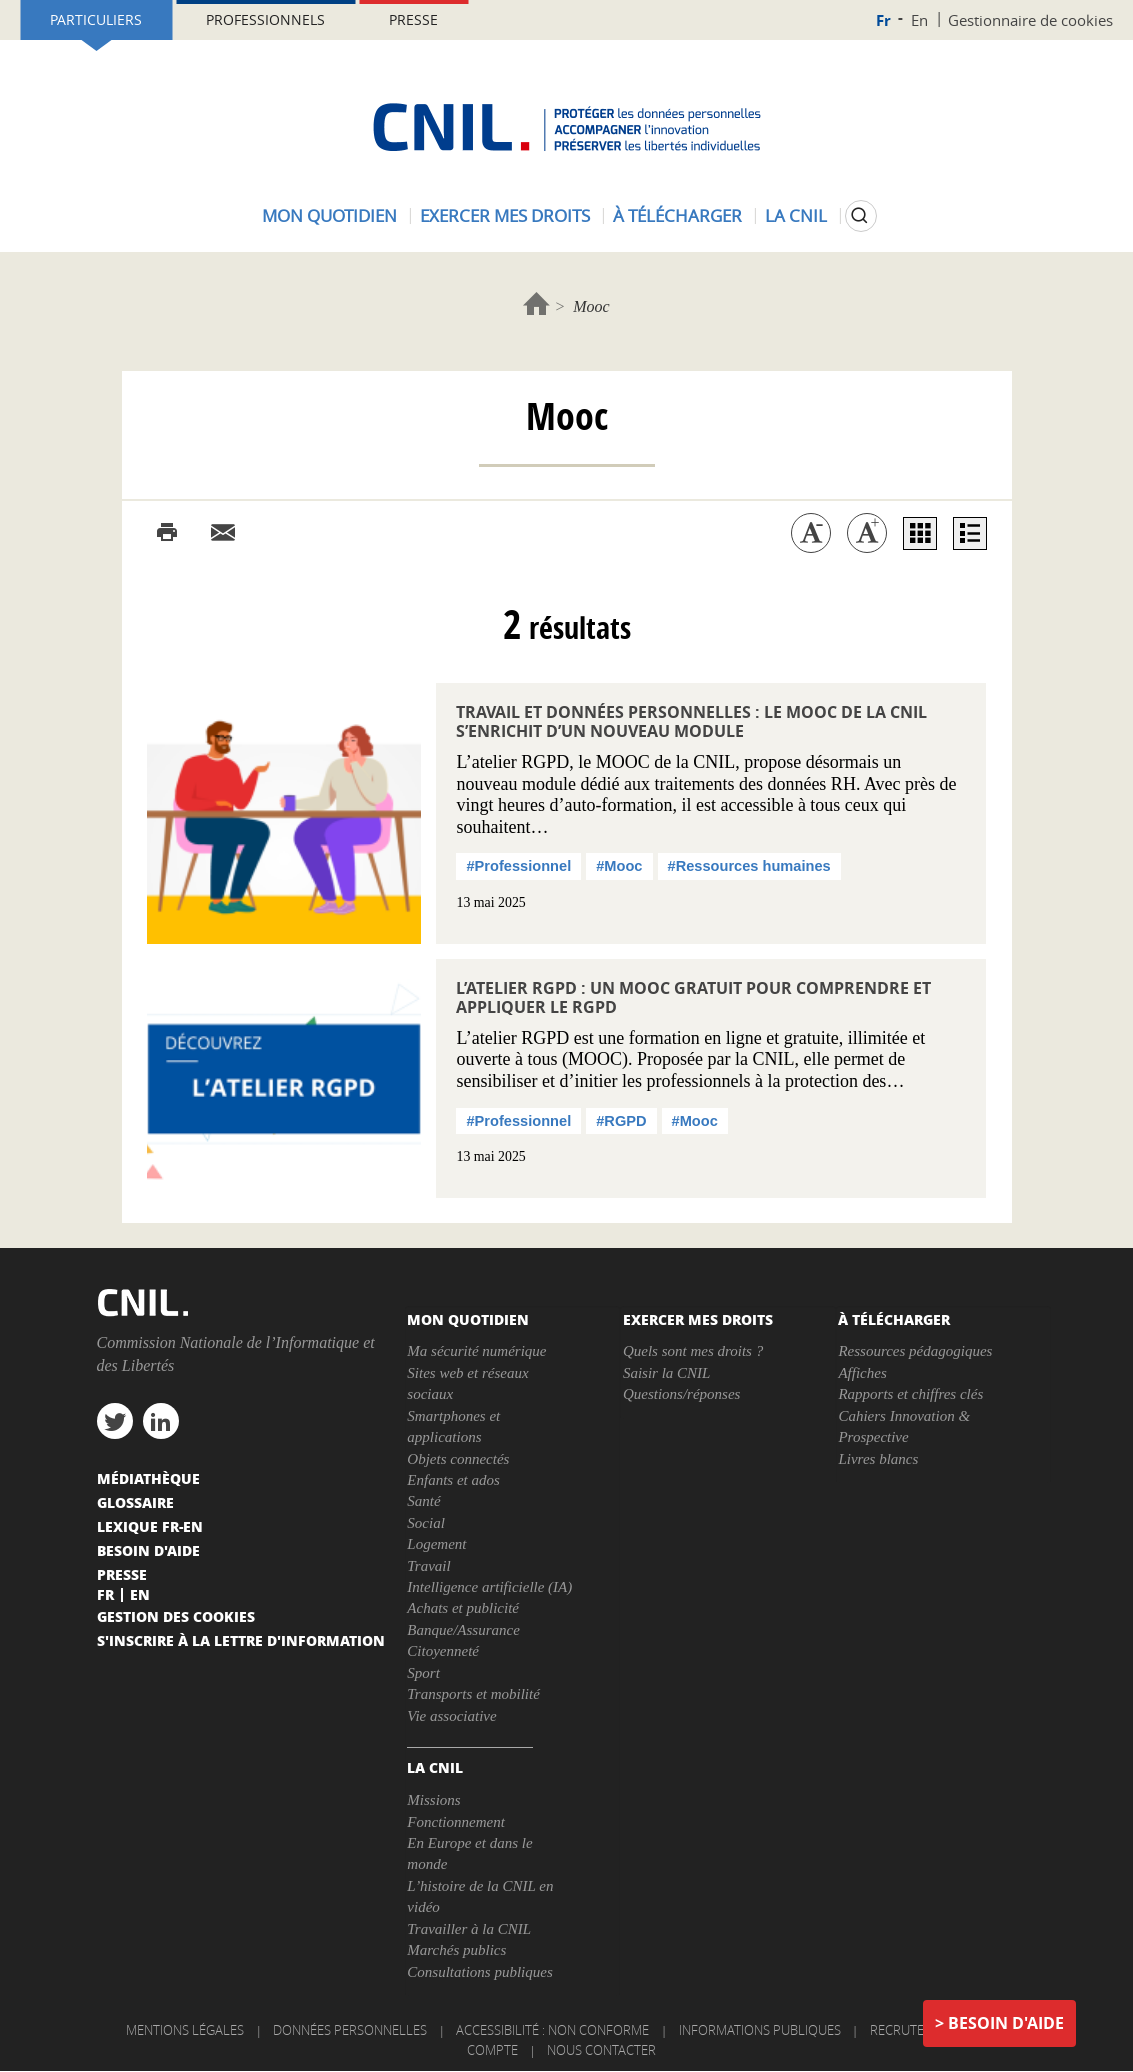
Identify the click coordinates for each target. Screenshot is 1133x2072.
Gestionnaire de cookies (1030, 20)
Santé (423, 1501)
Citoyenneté (443, 1651)
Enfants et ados (453, 1480)
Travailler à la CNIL (469, 1929)
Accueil (536, 303)
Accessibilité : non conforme (552, 2030)
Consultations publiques (479, 1972)
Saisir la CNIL (667, 1373)
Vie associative (451, 1716)
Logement (436, 1544)
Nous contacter (601, 2050)
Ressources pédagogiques (915, 1351)
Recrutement (914, 2030)
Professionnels (265, 19)
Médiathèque (148, 1478)
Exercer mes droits (505, 215)
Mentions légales (185, 2030)
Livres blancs (878, 1459)
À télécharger (677, 215)
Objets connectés (458, 1459)
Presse (413, 19)
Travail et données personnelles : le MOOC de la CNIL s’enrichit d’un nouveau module (691, 721)
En (919, 20)
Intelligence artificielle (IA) (489, 1587)
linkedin (161, 1421)
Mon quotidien (329, 215)
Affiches (862, 1373)
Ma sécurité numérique (476, 1351)
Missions (433, 1800)
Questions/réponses (682, 1394)
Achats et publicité (463, 1608)
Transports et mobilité (473, 1694)
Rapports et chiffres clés (910, 1394)
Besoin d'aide (1006, 2023)
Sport (423, 1673)
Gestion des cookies (176, 1616)
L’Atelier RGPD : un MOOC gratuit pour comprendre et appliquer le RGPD (693, 997)
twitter (115, 1421)
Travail (428, 1566)
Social (426, 1523)
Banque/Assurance (463, 1630)
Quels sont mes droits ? (693, 1351)
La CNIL (796, 215)
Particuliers (96, 19)
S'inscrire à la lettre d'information (241, 1640)
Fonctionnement (455, 1822)
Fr (883, 20)
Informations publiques (760, 2030)
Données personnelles (350, 2030)
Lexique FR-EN (150, 1526)
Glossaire (135, 1502)
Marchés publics (456, 1950)
